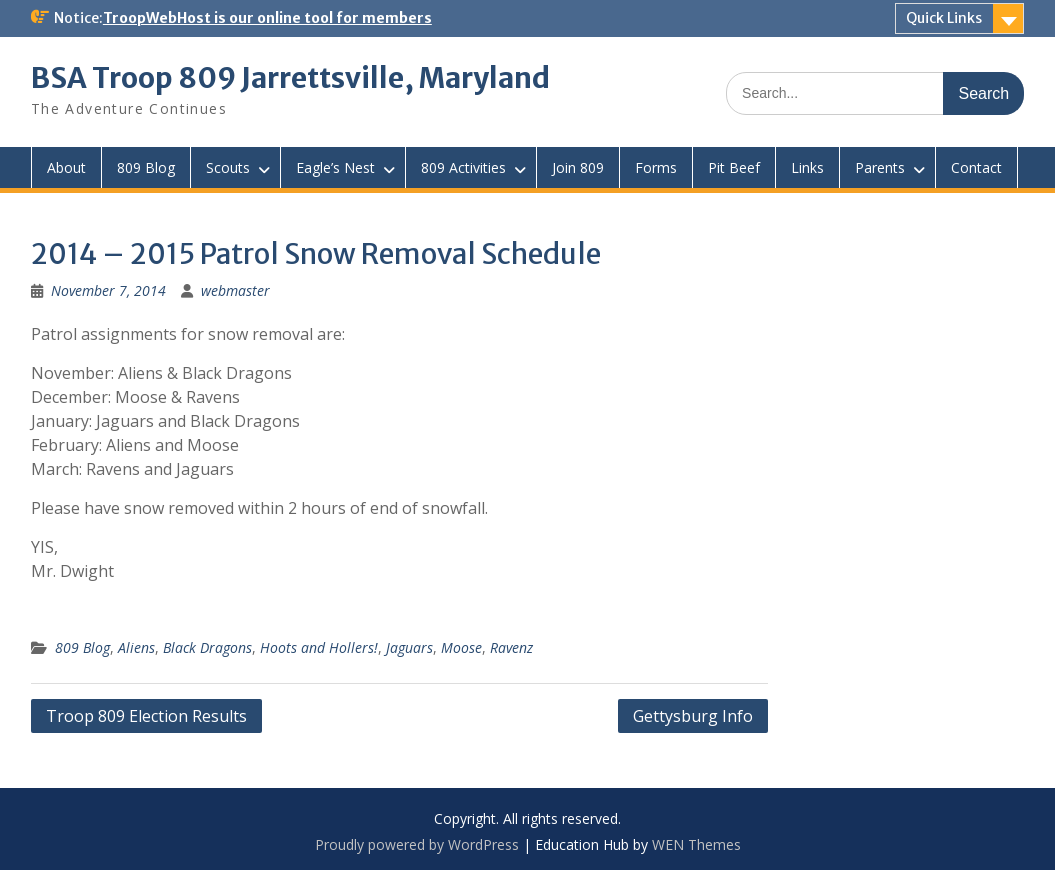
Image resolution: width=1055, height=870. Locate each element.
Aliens (136, 647)
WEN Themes (696, 844)
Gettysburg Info (693, 716)
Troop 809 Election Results (146, 716)
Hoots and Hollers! (319, 647)
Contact (976, 167)
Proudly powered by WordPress (417, 844)
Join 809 (578, 167)
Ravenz (511, 647)
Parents (880, 167)
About (66, 167)
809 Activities (463, 167)
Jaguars (409, 647)
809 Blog (146, 167)
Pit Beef (734, 167)
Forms (656, 167)
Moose (461, 647)
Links (807, 167)
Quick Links (944, 18)
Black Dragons (207, 647)
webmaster (235, 290)
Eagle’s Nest (335, 167)
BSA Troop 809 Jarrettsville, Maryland (290, 78)
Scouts (228, 167)
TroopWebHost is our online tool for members (267, 18)
